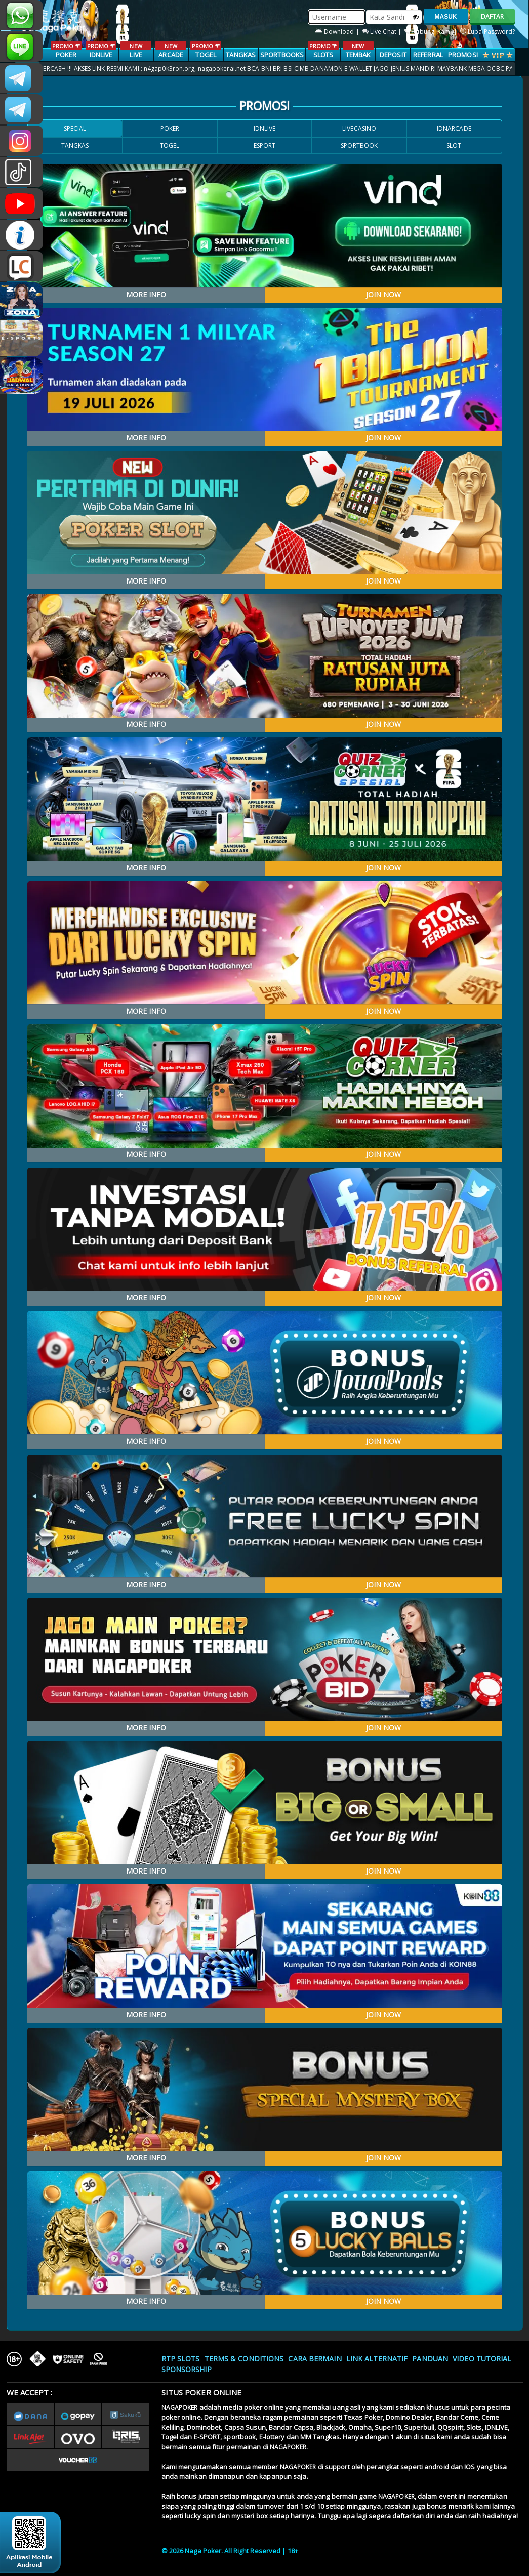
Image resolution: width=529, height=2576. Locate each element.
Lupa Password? (487, 31)
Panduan (430, 2358)
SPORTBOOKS (282, 54)
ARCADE (170, 50)
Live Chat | (382, 31)
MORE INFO (146, 294)
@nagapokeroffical (21, 172)
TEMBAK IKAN (358, 55)
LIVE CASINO (135, 55)
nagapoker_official (21, 46)
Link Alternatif (377, 2358)
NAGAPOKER (179, 2407)
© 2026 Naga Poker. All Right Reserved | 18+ (229, 2550)
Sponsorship (186, 2369)
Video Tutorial (482, 2358)
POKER (66, 50)
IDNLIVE (101, 50)
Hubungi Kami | (431, 31)
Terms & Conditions (244, 2358)
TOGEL (205, 50)
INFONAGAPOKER (21, 235)
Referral (428, 54)
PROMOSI (463, 54)
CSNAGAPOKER (21, 78)
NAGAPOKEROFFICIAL (21, 203)
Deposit (393, 54)
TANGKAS (241, 54)
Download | (338, 31)
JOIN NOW (383, 294)
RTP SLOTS (180, 2358)
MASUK (446, 16)
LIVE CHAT (21, 266)
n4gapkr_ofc (21, 141)
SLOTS (323, 50)
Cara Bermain (314, 2358)
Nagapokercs (21, 109)
